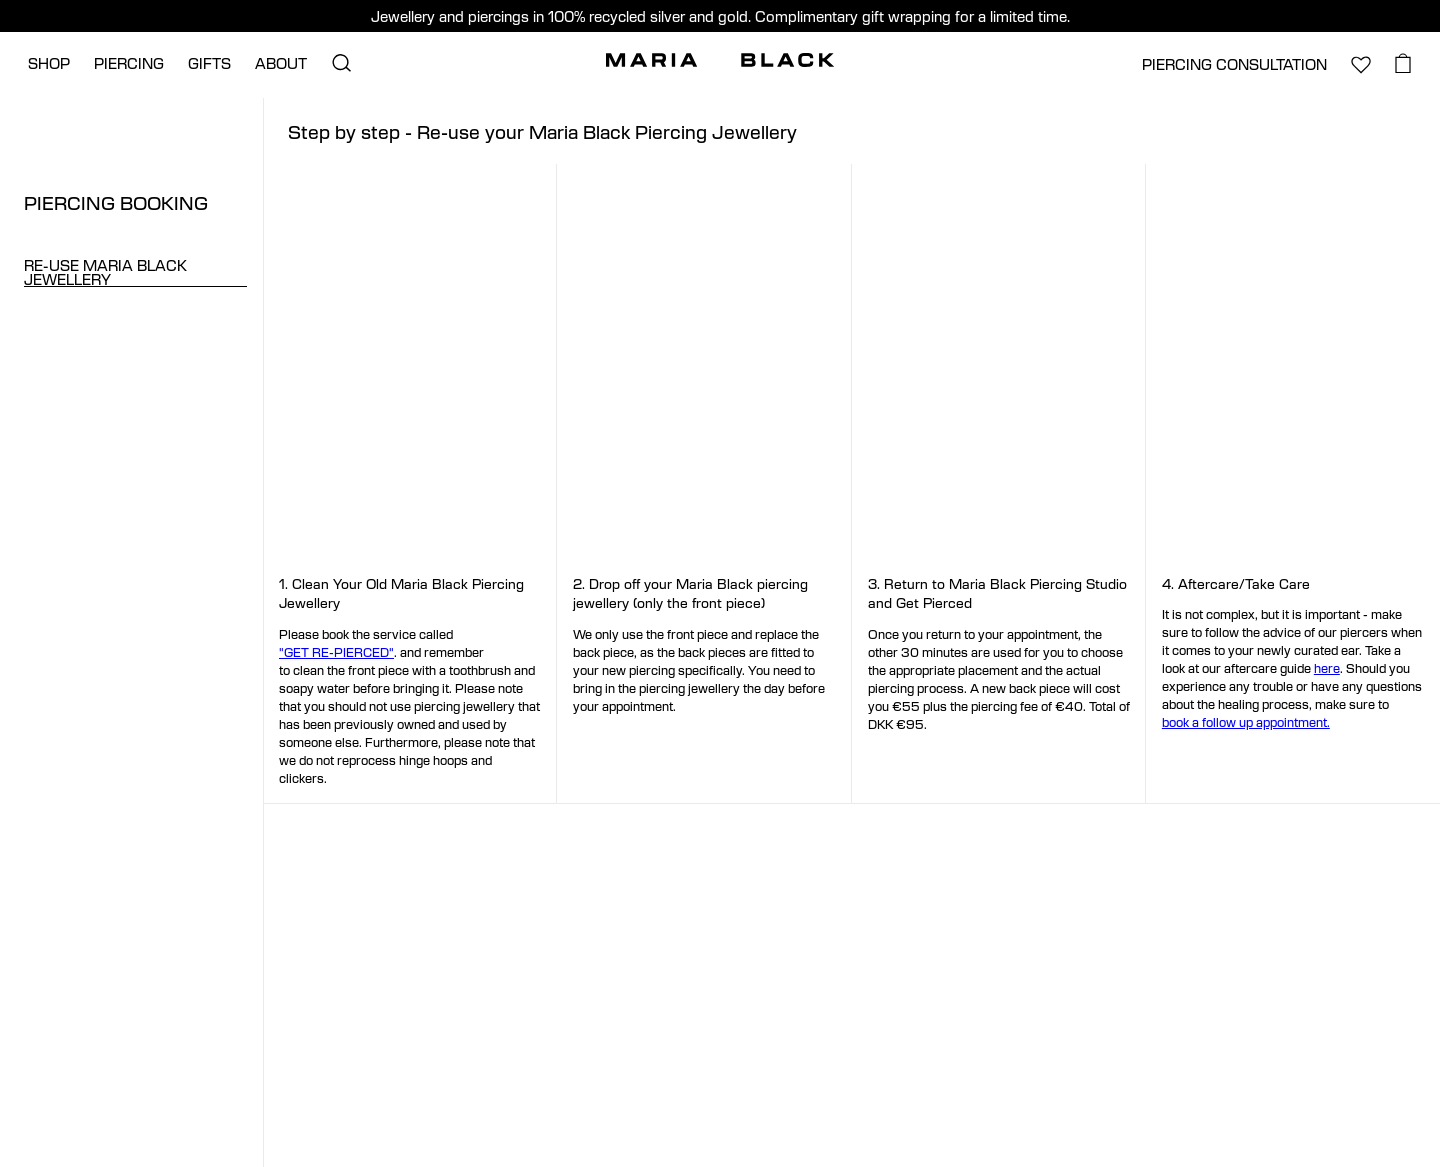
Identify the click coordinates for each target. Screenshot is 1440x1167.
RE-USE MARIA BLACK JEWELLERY (105, 272)
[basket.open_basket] (1403, 63)
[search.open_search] (341, 63)
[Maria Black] (720, 60)
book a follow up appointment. (1246, 722)
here (1327, 668)
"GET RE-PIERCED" (336, 652)
